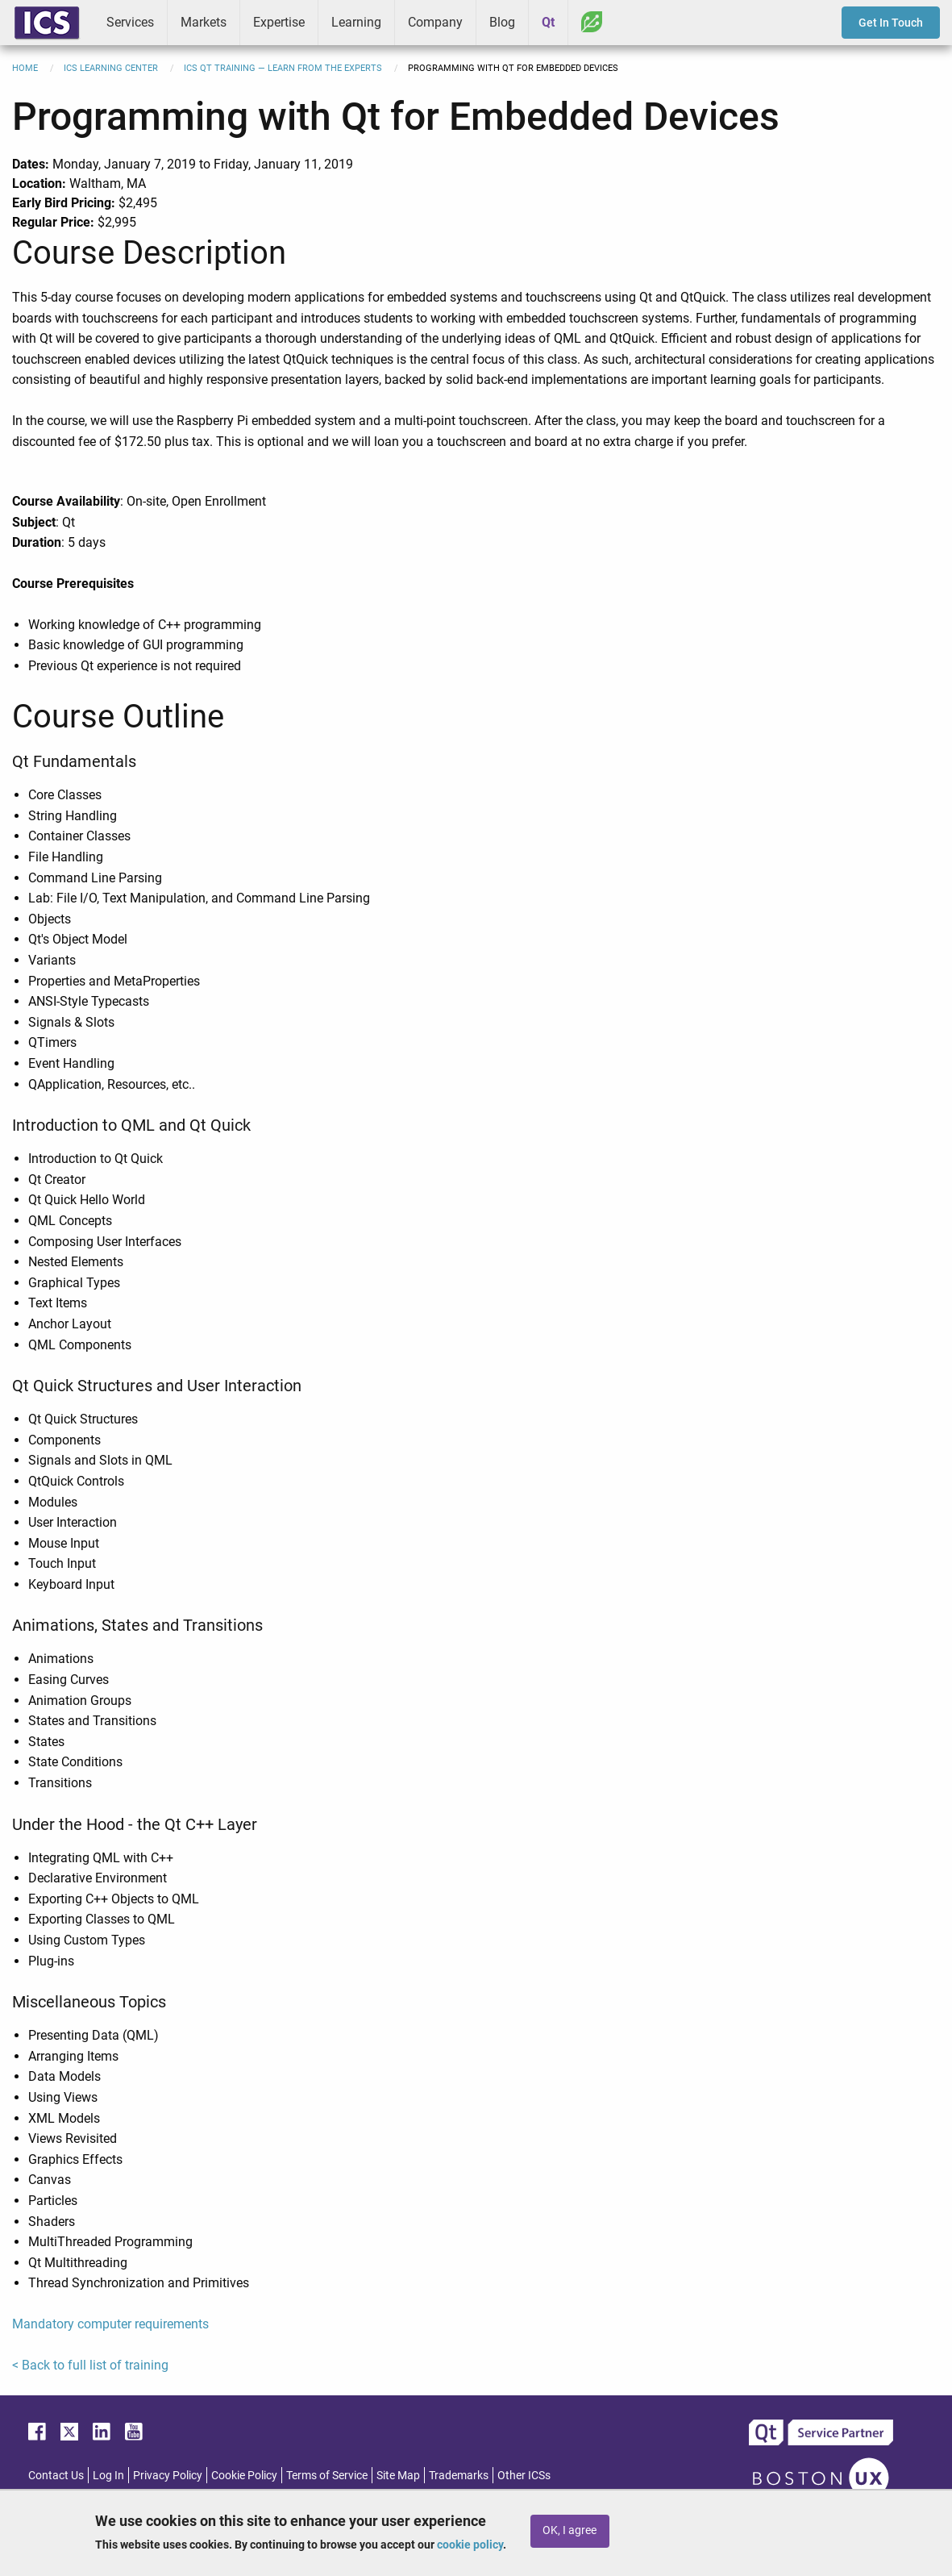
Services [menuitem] (130, 22)
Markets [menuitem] (204, 22)
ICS (46, 22)
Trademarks (458, 2475)
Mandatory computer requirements (110, 2324)
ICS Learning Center (111, 68)
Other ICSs (524, 2475)
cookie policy (470, 2544)
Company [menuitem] (435, 22)
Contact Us (56, 2475)
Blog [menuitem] (502, 22)
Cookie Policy (244, 2475)
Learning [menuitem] (356, 22)
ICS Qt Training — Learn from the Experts (283, 68)
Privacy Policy (167, 2475)
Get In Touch (890, 22)
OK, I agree (570, 2530)
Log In (108, 2475)
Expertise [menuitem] (279, 22)
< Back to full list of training (90, 2365)
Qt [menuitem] (548, 22)
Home (25, 68)
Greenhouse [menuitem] (591, 21)
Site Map (398, 2475)
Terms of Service (327, 2475)
